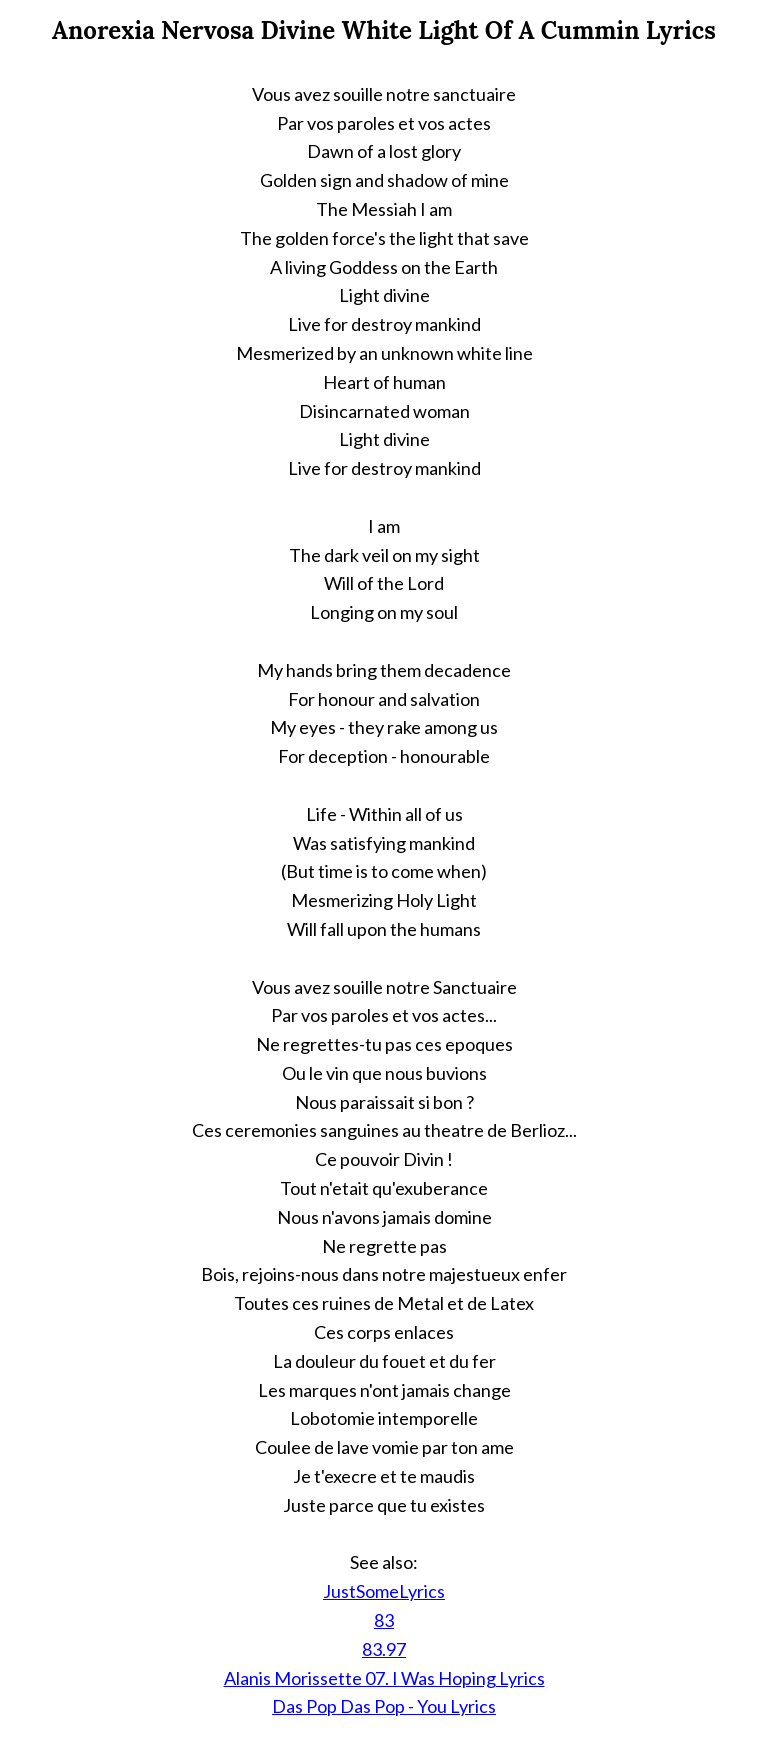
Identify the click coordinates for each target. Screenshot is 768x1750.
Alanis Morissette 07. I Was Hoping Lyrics (384, 1678)
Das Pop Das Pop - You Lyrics (384, 1706)
